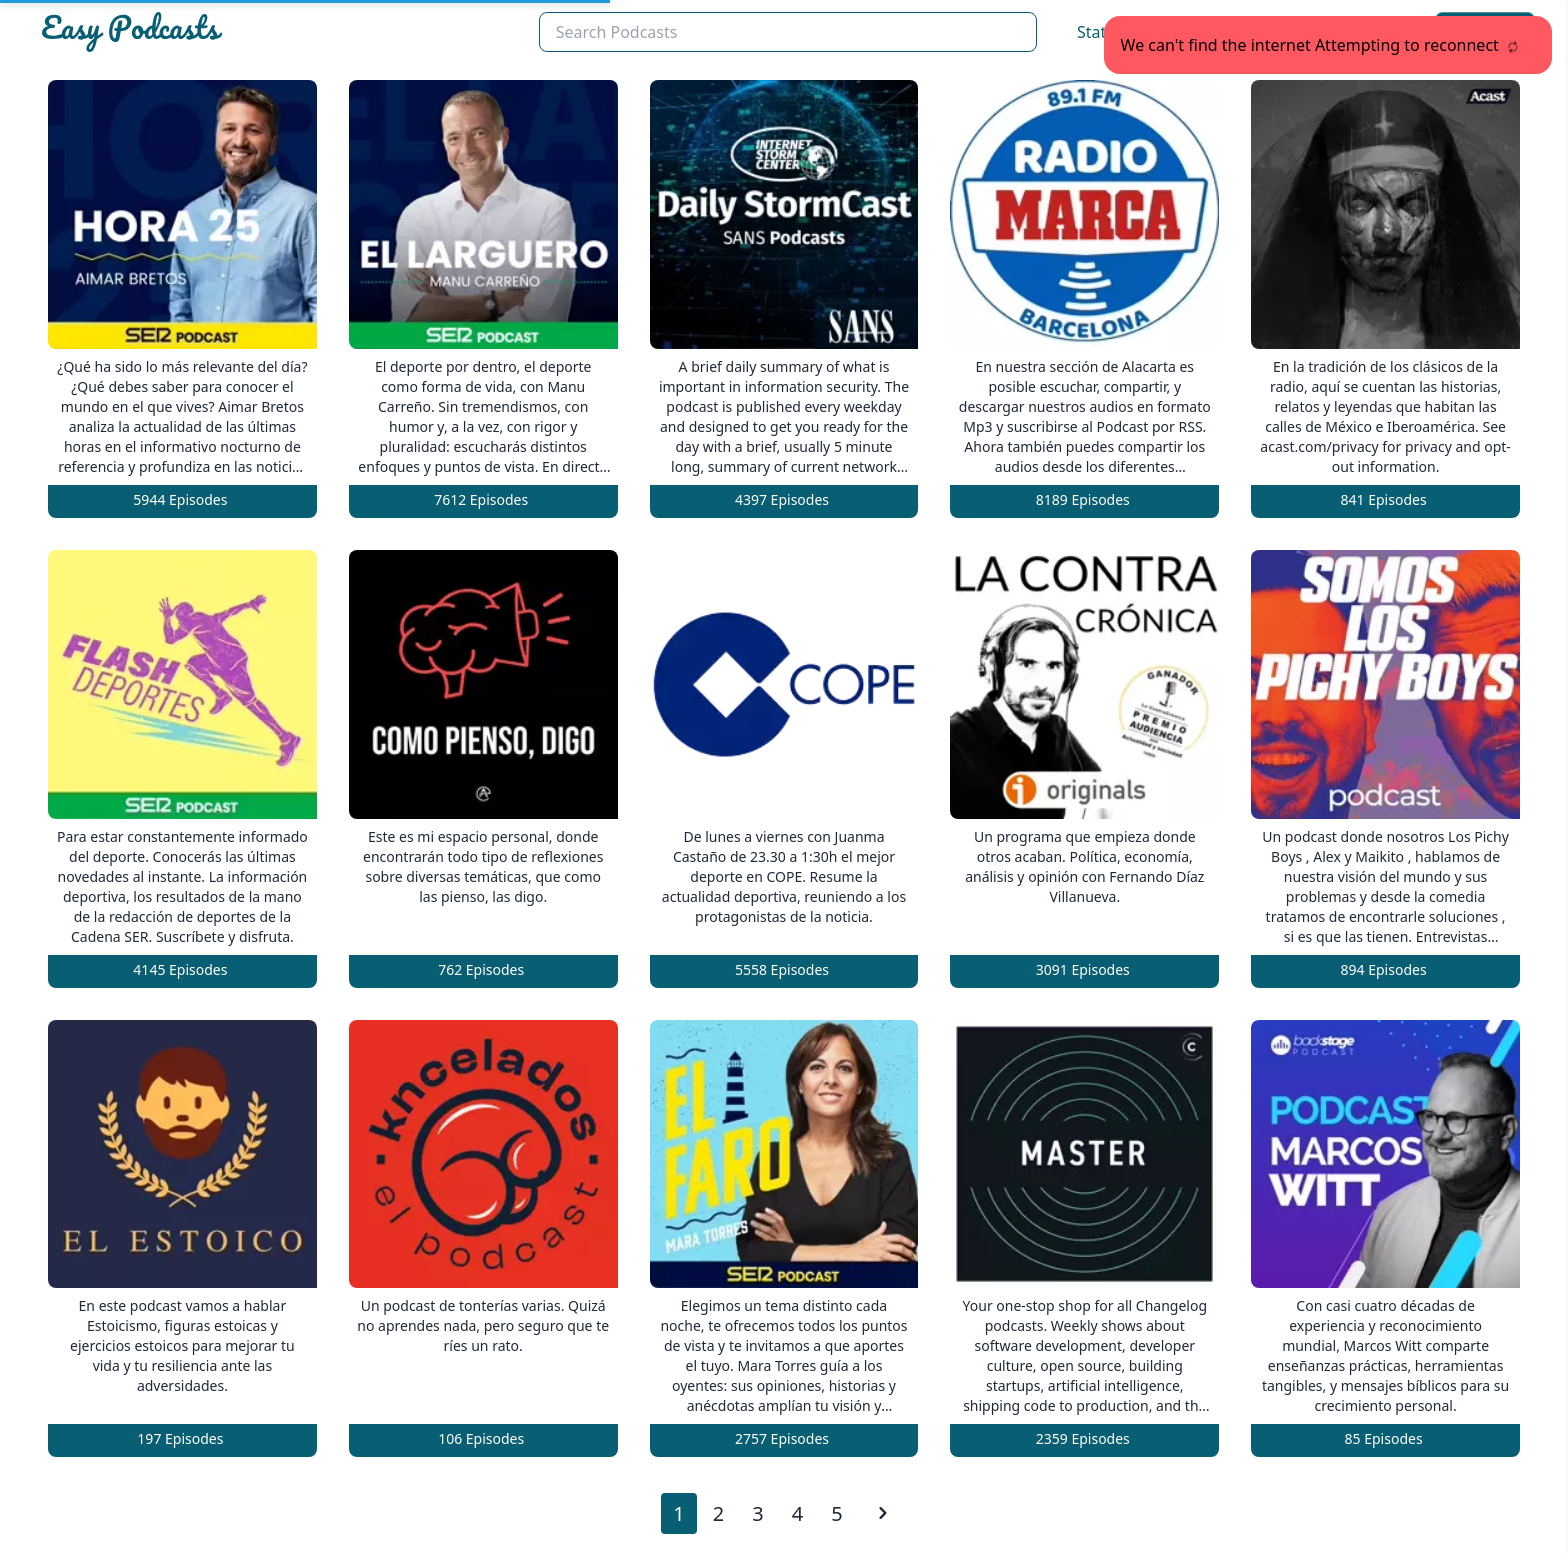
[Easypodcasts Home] (281, 32)
